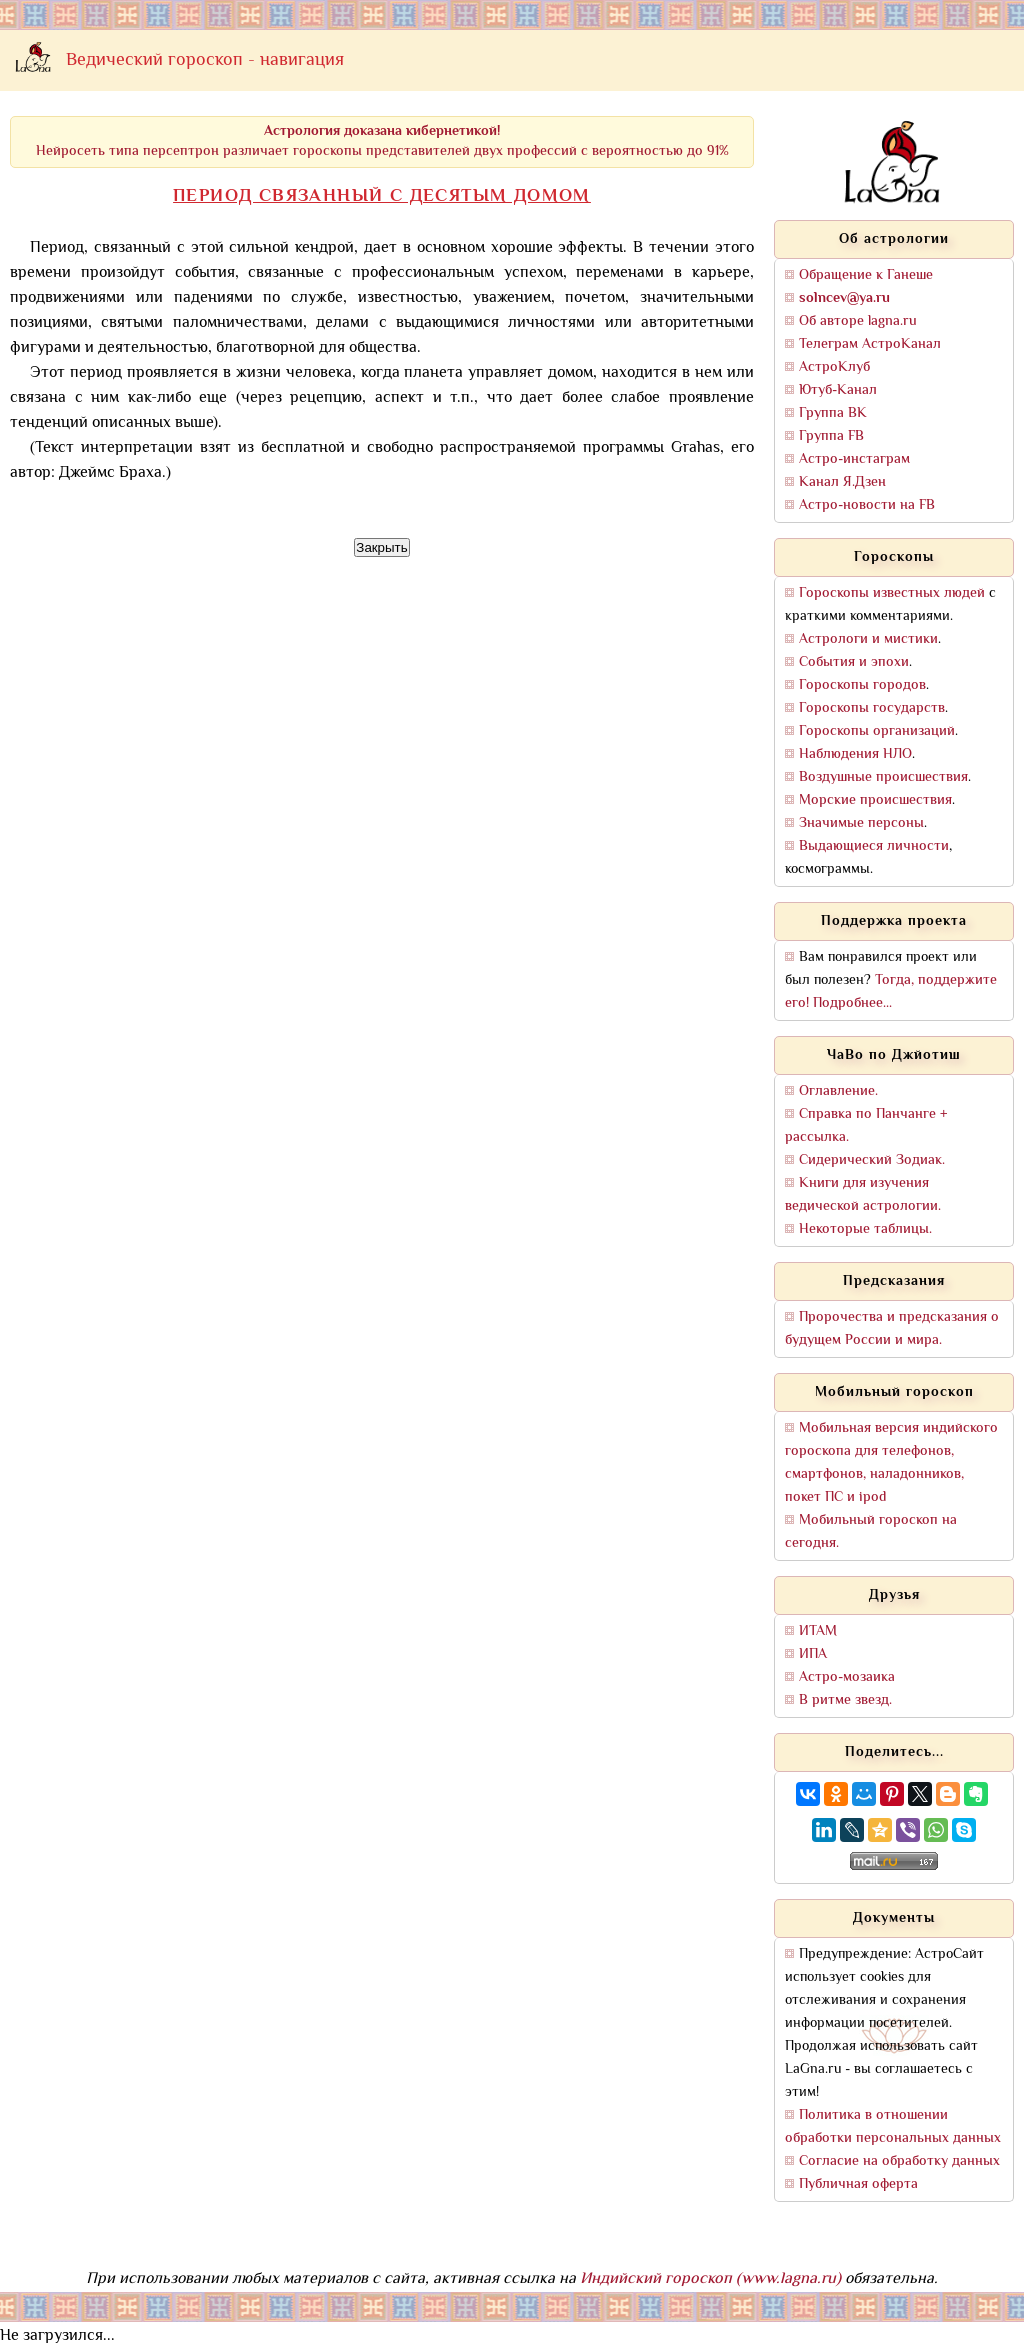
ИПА (813, 1654)
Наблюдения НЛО (855, 754)
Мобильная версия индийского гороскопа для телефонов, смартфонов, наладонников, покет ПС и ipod (891, 1463)
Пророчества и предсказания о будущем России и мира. (892, 1329)
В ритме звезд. (845, 1700)
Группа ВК (833, 413)
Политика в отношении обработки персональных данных (893, 2127)
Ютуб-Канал (838, 390)
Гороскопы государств (872, 708)
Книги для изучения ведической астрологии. (863, 1195)
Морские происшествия (875, 800)
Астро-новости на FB (867, 505)
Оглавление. (838, 1091)
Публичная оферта (858, 2184)
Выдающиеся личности (874, 846)
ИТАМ (818, 1631)
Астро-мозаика (847, 1677)
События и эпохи (854, 662)
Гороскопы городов (862, 685)
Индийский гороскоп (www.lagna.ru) (710, 2279)
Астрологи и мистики (868, 639)
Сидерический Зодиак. (872, 1160)
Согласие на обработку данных (899, 2161)
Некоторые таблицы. (865, 1229)
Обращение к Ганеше (866, 275)
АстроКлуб (834, 367)
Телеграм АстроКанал (870, 344)
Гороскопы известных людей (892, 593)
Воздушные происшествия (883, 777)
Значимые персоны (861, 823)
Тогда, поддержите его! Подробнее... (891, 992)
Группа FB (831, 436)
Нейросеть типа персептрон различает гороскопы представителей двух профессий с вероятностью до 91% (382, 141)
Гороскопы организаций (877, 731)
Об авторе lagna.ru (858, 321)
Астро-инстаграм (854, 459)
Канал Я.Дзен (842, 482)
